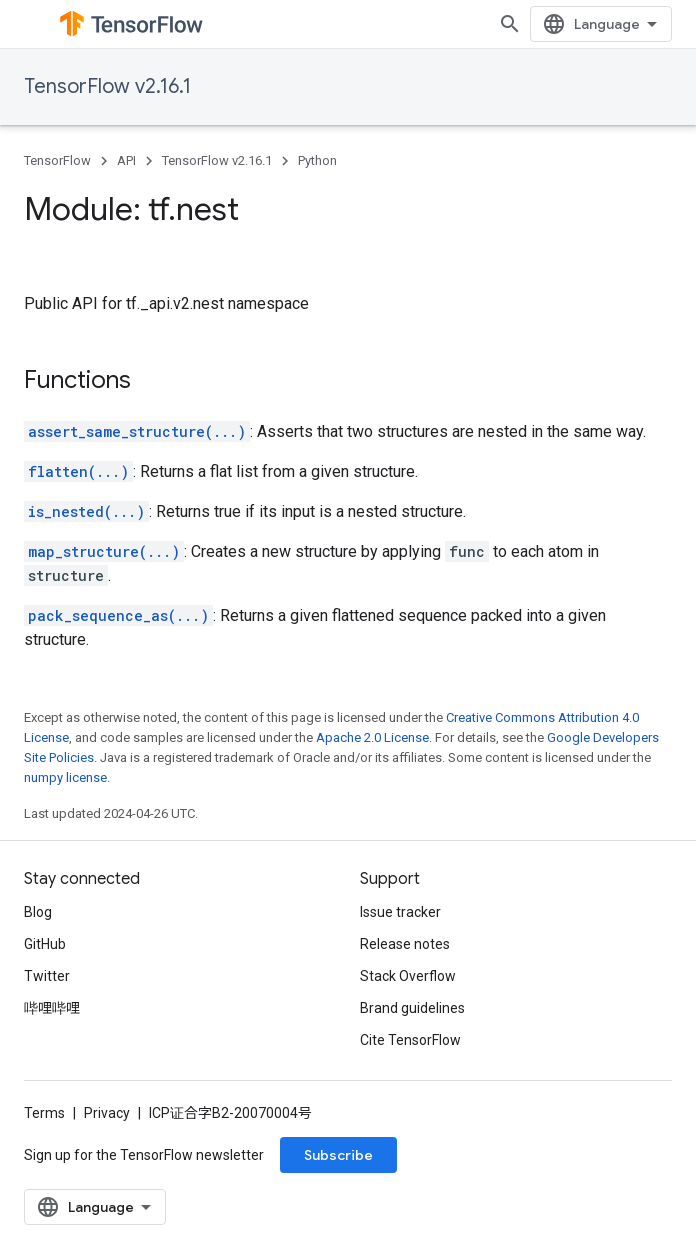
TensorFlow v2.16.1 (107, 86)
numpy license (65, 777)
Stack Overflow (408, 976)
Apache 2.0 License (372, 737)
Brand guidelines (412, 1008)
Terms (44, 1113)
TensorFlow (57, 160)
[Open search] (510, 24)
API (126, 160)
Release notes (405, 944)
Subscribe (338, 1155)
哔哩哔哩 (52, 1008)
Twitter (47, 976)
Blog (38, 912)
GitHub (45, 944)
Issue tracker (400, 912)
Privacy (107, 1113)
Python (317, 160)
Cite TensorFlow (410, 1040)
